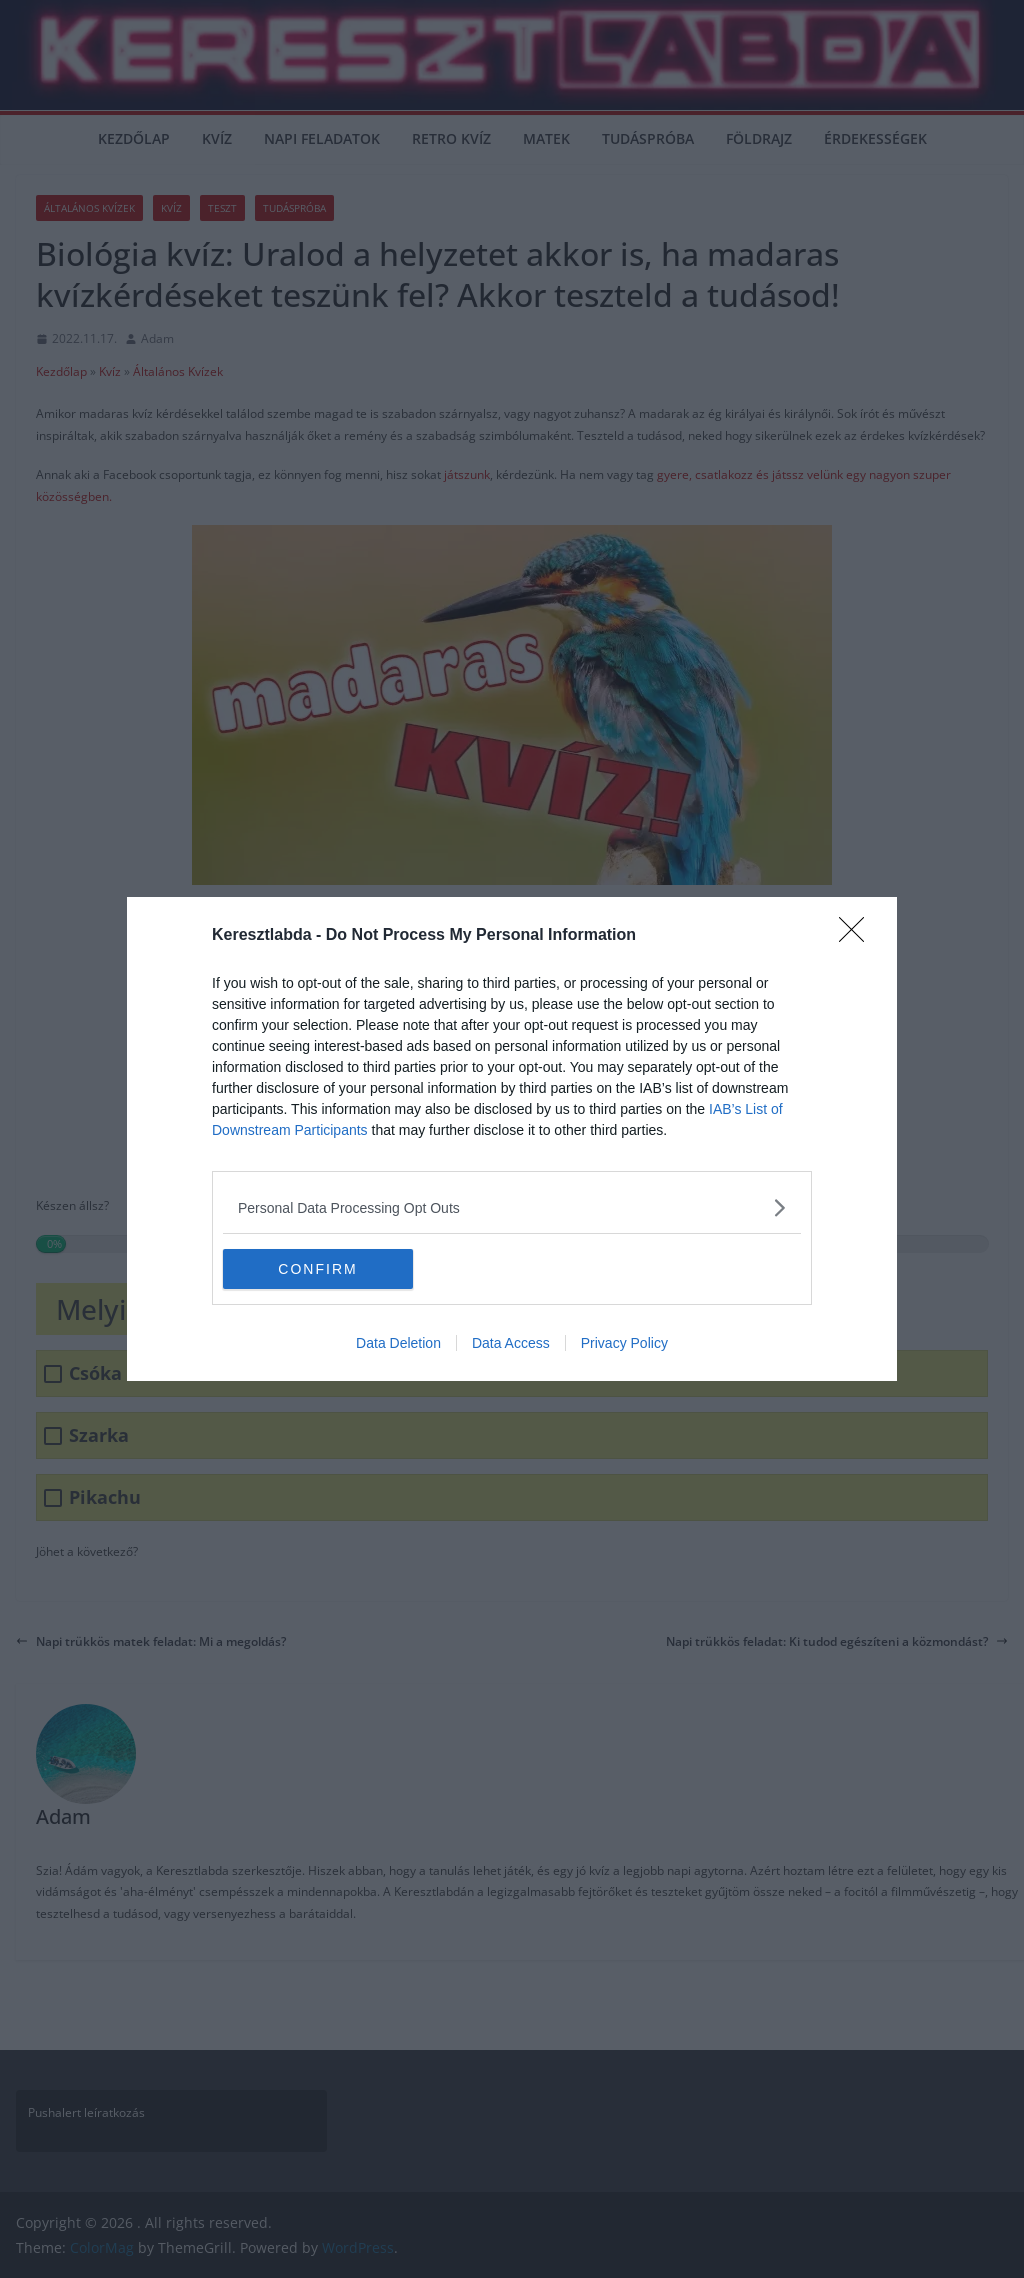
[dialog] (512, 1139)
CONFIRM (317, 1269)
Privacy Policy (624, 1343)
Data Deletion (398, 1343)
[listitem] (512, 1207)
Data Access (511, 1343)
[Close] (858, 936)
